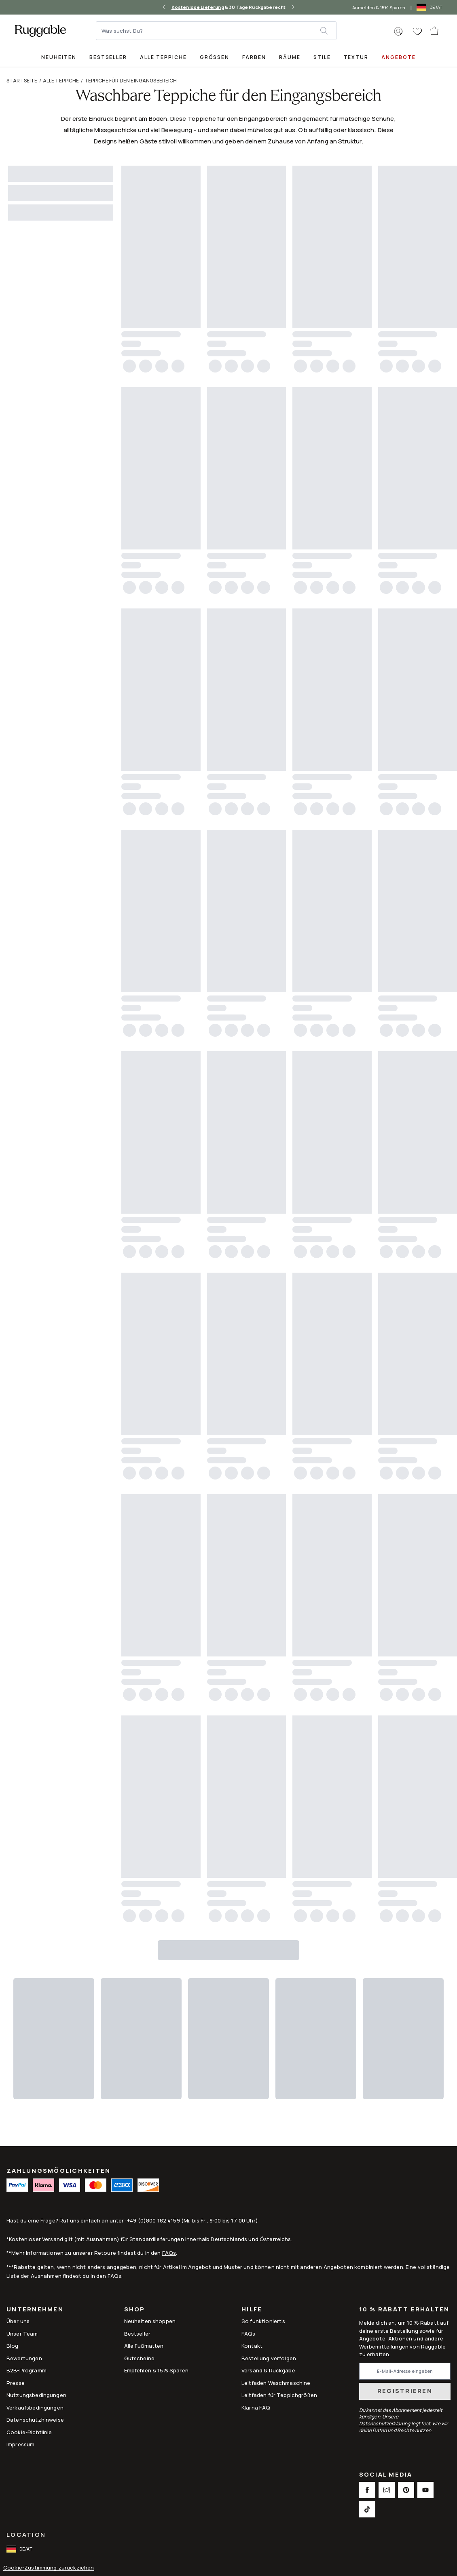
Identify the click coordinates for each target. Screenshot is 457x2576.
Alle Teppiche (163, 57)
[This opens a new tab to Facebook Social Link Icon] (367, 2490)
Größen (215, 57)
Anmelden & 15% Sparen (378, 7)
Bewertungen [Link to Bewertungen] (24, 2358)
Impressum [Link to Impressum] (20, 2444)
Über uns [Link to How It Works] (18, 2321)
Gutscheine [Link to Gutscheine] (139, 2358)
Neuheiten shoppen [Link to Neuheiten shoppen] (150, 2321)
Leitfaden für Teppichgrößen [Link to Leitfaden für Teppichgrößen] (279, 2395)
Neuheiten (58, 57)
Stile (322, 57)
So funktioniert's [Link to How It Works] (263, 2321)
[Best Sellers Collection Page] (108, 57)
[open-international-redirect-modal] (430, 7)
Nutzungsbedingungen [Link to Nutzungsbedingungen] (36, 2395)
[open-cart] (435, 31)
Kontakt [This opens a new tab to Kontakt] (251, 2345)
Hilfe (251, 2310)
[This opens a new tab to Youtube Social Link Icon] (425, 2490)
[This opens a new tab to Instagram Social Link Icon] (387, 2490)
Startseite (22, 80)
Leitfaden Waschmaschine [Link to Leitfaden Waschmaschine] (275, 2383)
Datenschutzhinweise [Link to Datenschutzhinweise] (35, 2419)
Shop (134, 2310)
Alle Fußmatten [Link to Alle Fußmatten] (144, 2345)
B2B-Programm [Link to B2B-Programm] (26, 2370)
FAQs (169, 2252)
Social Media (386, 2475)
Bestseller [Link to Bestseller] (137, 2333)
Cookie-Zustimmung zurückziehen (48, 2568)
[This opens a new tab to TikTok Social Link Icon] (367, 2509)
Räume (289, 57)
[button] (398, 31)
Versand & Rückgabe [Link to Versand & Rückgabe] (268, 2370)
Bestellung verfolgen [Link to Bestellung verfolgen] (268, 2358)
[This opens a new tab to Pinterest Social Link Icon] (406, 2490)
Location (26, 2534)
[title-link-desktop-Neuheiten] (59, 57)
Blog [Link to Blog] (12, 2345)
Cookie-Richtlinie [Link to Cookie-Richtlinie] (29, 2432)
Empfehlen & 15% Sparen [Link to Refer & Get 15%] (156, 2370)
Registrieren (404, 2391)
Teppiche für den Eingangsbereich (131, 80)
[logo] (40, 31)
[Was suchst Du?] (208, 31)
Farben (254, 57)
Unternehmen (34, 2310)
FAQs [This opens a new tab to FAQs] (248, 2333)
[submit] (327, 31)
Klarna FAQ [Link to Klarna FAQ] (256, 2407)
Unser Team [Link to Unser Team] (22, 2333)
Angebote (398, 57)
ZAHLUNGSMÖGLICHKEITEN (58, 2170)
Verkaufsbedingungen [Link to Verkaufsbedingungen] (34, 2407)
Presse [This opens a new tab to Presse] (15, 2383)
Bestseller (108, 57)
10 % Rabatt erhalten (404, 2309)
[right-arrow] (292, 7)
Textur (356, 57)
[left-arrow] (164, 7)
